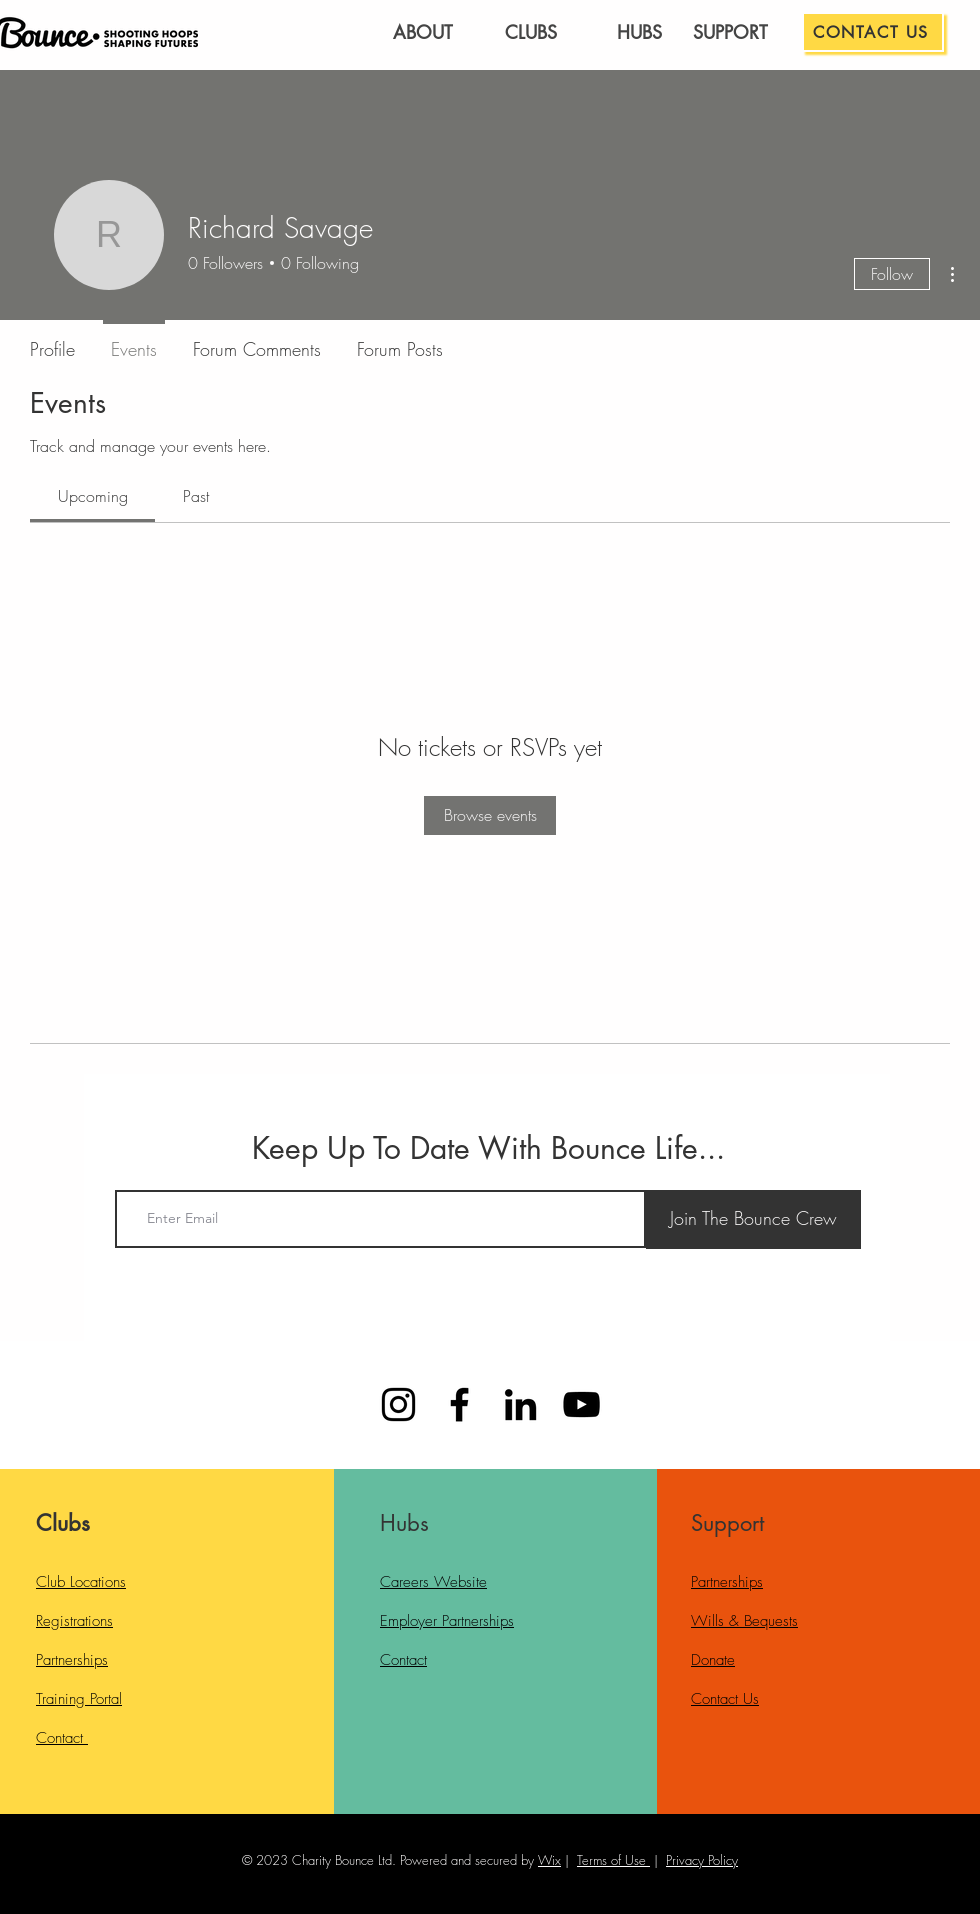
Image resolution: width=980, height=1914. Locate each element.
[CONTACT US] (873, 32)
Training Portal (79, 1699)
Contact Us (725, 1699)
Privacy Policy (702, 1860)
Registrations (74, 1621)
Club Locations (81, 1582)
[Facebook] (459, 1404)
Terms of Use (611, 1860)
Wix (549, 1860)
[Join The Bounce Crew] (753, 1219)
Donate (713, 1660)
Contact (62, 1738)
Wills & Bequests (744, 1621)
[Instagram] (398, 1404)
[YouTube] (581, 1404)
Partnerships (72, 1660)
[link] (93, 496)
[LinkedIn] (520, 1404)
